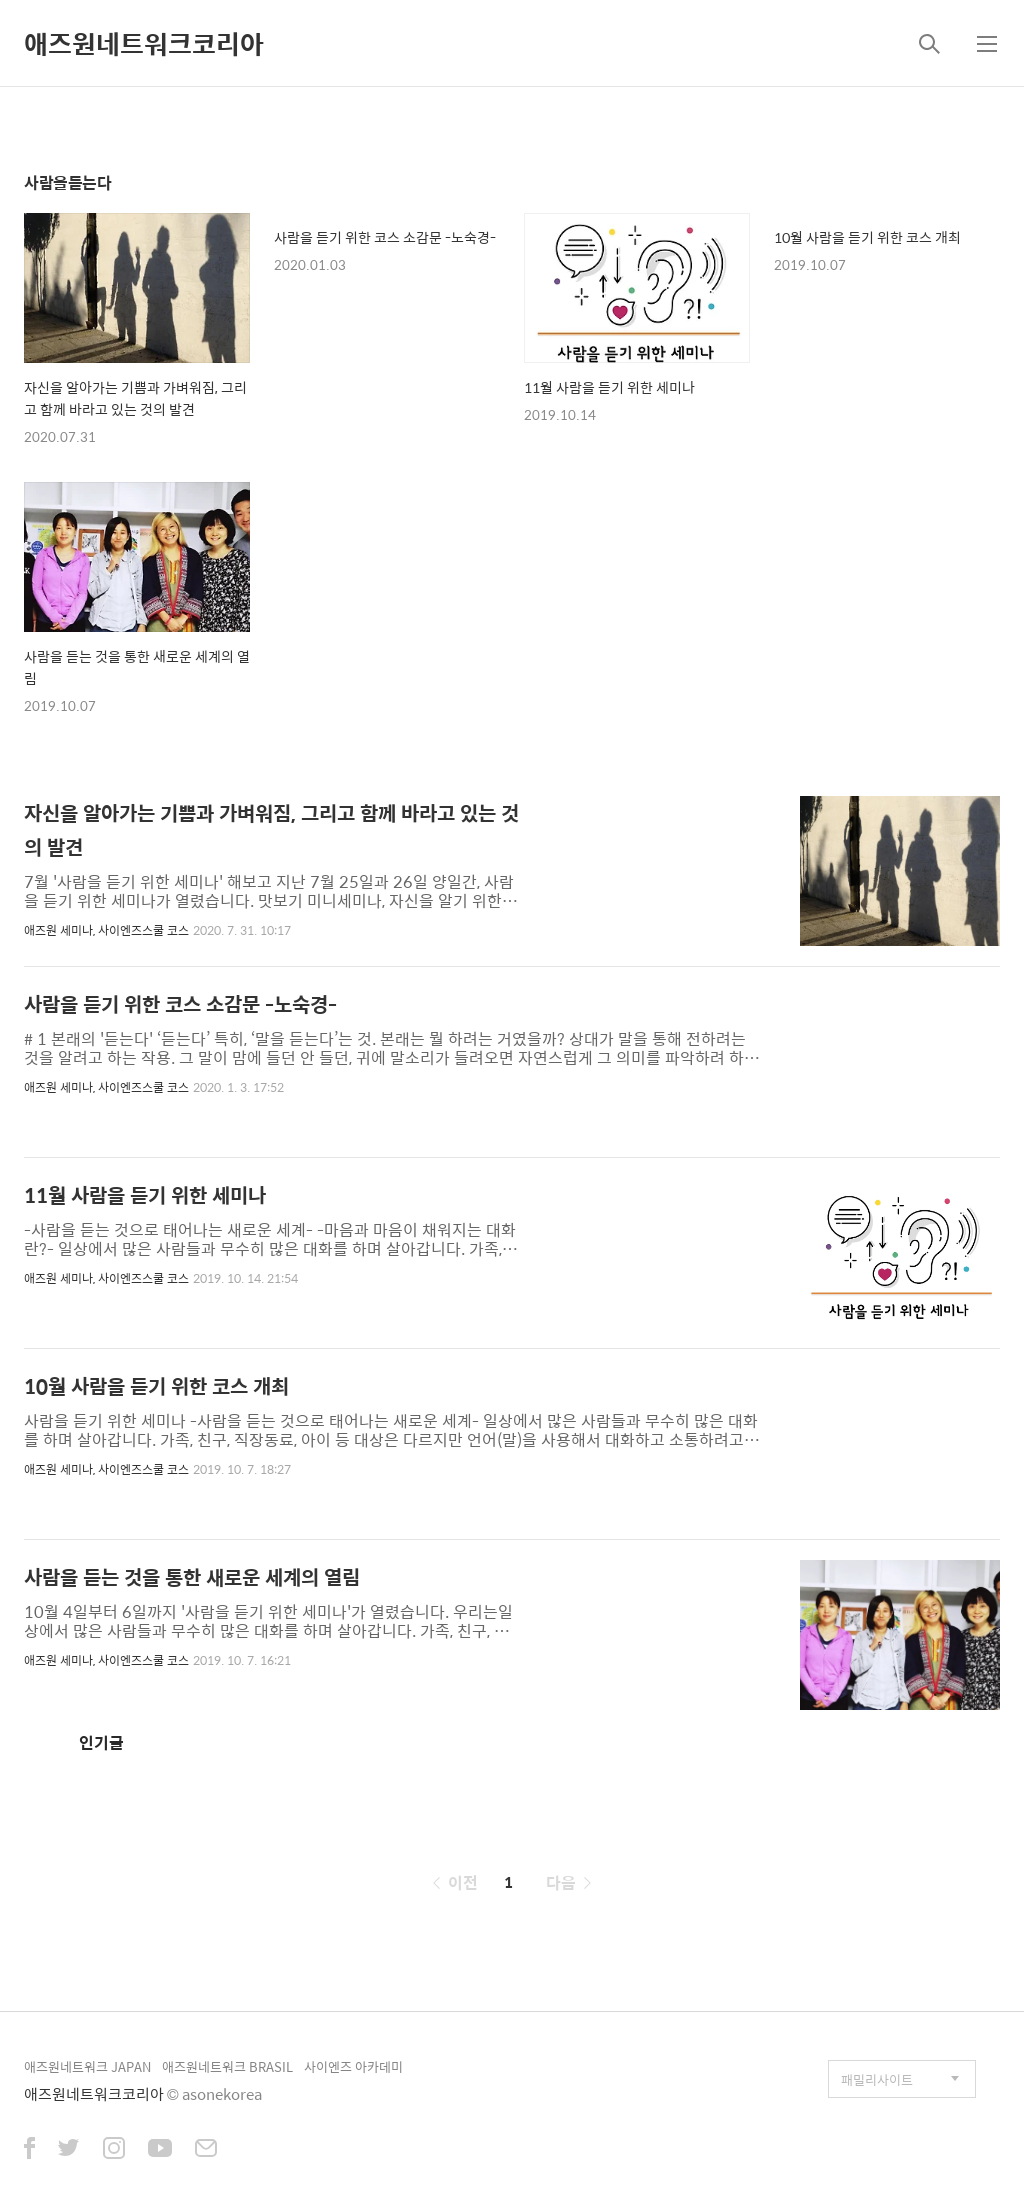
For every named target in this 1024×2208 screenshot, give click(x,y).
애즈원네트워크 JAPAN (87, 2066)
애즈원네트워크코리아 (144, 43)
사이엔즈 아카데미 (353, 2066)
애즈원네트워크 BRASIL (227, 2066)
